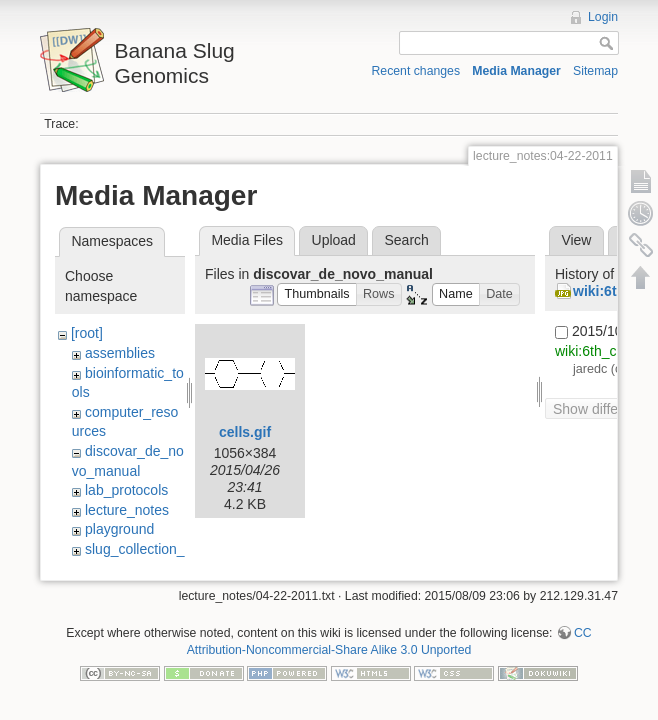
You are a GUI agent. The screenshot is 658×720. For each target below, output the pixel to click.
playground (119, 529)
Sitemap (595, 71)
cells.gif (245, 432)
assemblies (120, 353)
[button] (317, 294)
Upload (334, 240)
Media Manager (516, 71)
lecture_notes (127, 510)
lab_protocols (126, 490)
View (576, 240)
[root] (87, 333)
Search (406, 240)
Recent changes (416, 71)
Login (603, 17)
